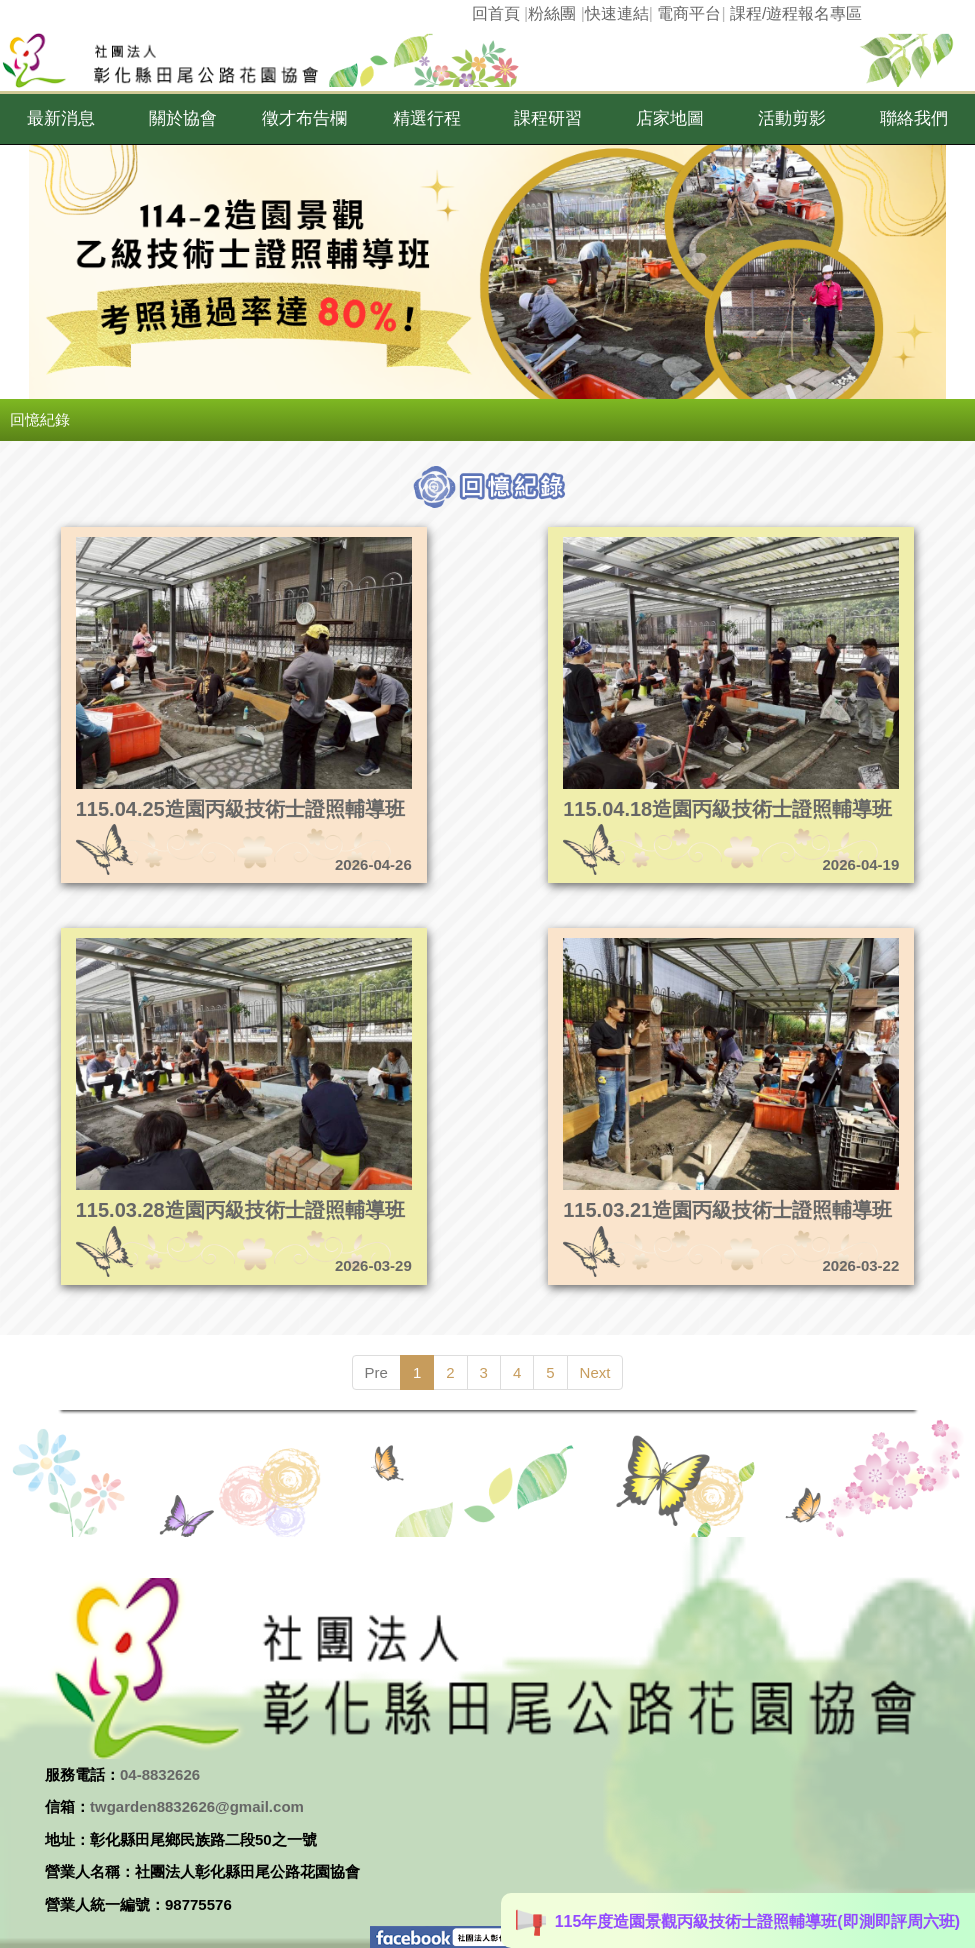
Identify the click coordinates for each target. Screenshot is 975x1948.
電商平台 (689, 13)
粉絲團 (552, 13)
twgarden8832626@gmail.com (197, 1806)
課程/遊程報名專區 (796, 13)
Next (595, 1372)
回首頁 (496, 13)
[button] (61, 119)
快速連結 (617, 13)
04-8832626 (160, 1774)
